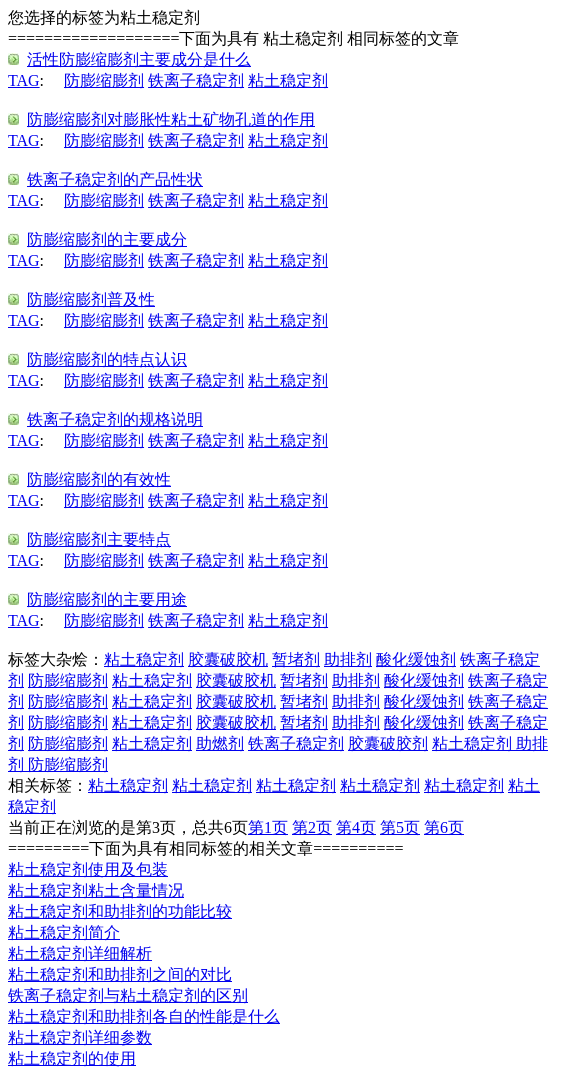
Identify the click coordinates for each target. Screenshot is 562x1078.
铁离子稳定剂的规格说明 (115, 419)
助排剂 (348, 659)
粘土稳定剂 (288, 80)
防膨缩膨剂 (104, 80)
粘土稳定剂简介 (64, 932)
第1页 (268, 827)
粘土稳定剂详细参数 (80, 1037)
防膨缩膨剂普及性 (91, 299)
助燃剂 (220, 743)
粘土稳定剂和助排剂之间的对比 (120, 974)
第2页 (312, 827)
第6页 (444, 827)
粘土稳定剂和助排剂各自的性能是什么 (144, 1016)
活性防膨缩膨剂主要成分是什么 (139, 59)
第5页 (400, 827)
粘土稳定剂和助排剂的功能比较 (120, 911)
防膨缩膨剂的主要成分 (107, 239)
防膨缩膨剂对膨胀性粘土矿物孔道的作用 (171, 119)
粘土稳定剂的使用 (72, 1058)
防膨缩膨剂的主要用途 (107, 599)
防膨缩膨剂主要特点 (99, 539)
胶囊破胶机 (228, 659)
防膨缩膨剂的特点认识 (107, 359)
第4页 (356, 827)
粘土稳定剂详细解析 (80, 953)
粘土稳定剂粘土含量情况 (96, 890)
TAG (24, 80)
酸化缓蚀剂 (416, 659)
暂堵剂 (296, 659)
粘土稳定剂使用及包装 (88, 869)
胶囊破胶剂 (388, 743)
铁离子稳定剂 (196, 80)
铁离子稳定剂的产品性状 (115, 179)
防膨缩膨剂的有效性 (99, 479)
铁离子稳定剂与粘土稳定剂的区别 (128, 995)
